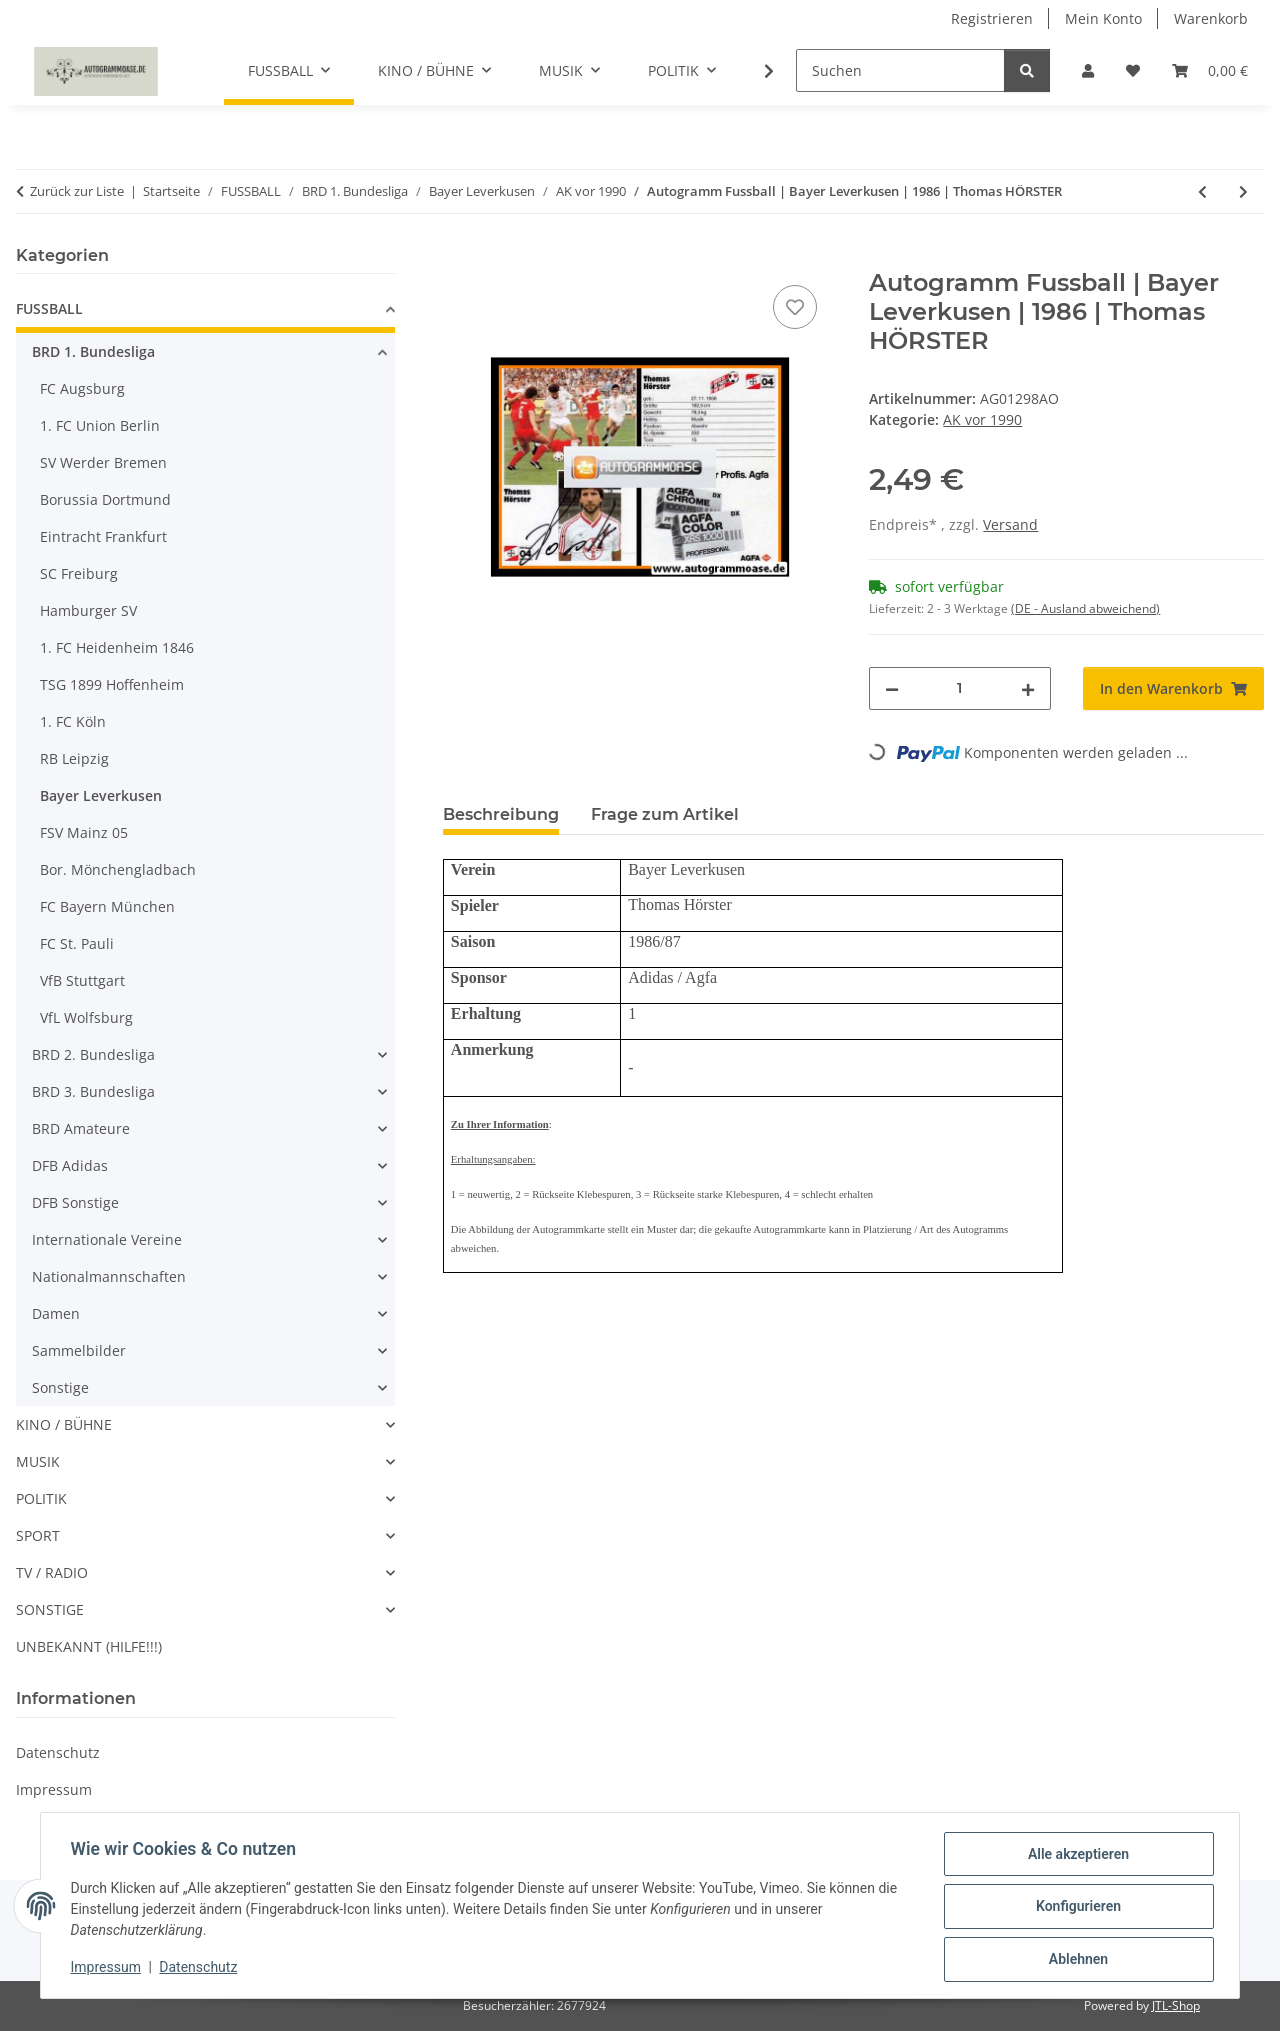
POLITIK (41, 1498)
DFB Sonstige (75, 1202)
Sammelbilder (79, 1350)
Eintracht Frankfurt (103, 536)
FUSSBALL (49, 308)
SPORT (38, 1535)
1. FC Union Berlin (100, 425)
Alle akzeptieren (1075, 1856)
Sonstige (60, 1387)
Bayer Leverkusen (101, 795)
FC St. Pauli (77, 943)
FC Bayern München (107, 906)
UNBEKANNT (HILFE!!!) (89, 1646)
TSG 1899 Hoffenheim (112, 684)
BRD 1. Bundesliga (93, 351)
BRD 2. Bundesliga (93, 1054)
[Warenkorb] (1210, 70)
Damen (56, 1313)
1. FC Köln (73, 721)
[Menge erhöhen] (1028, 688)
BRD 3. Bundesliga (93, 1091)
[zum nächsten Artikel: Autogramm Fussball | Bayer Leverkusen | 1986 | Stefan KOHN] (1243, 191)
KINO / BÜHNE (64, 1424)
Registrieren (992, 18)
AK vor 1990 (982, 419)
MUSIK (38, 1461)
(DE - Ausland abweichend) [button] (1085, 608)
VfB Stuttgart (82, 980)
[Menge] (959, 688)
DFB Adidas (70, 1165)
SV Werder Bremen (103, 462)
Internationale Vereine (107, 1239)
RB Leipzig (74, 758)
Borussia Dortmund (105, 499)
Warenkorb (1211, 18)
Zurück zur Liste (77, 191)
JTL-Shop (1176, 2005)
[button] (1088, 70)
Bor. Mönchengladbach (118, 869)
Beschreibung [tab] (501, 814)
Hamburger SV (88, 610)
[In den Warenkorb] (459, 258)
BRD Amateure (81, 1128)
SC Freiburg (79, 573)
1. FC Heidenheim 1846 (117, 647)
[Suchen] (900, 70)
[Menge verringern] (892, 688)
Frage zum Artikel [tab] (665, 814)
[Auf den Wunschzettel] (795, 307)
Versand (1010, 524)
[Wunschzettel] (1133, 70)
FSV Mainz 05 (84, 832)
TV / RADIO (52, 1572)
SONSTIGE (50, 1609)
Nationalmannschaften (109, 1276)
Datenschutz (201, 1969)
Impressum (108, 1969)
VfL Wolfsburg (86, 1017)
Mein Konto (1103, 18)
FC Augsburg (82, 388)
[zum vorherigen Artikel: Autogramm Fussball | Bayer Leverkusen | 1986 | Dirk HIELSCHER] (1202, 191)
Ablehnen (1075, 1960)
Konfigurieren (1075, 1908)
